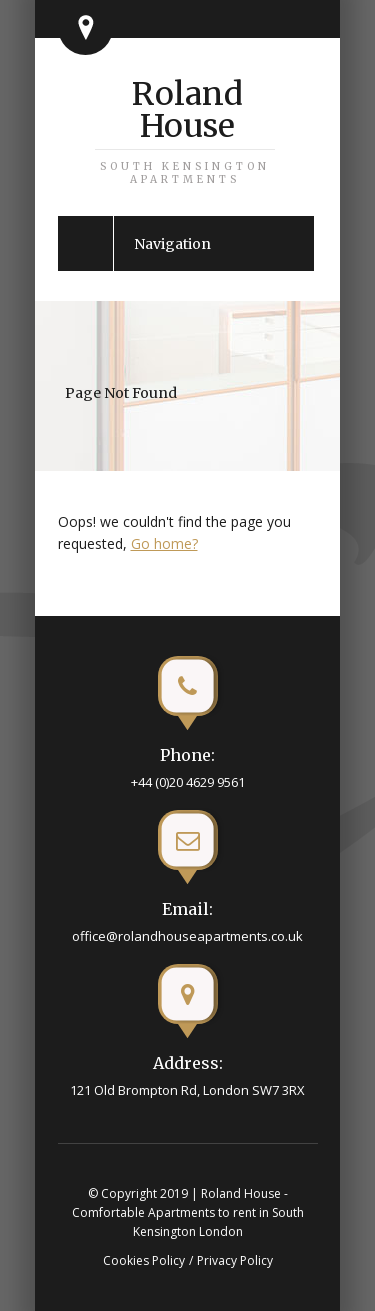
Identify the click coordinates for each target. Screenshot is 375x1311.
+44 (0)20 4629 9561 (188, 782)
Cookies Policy (144, 1260)
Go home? (164, 543)
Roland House (185, 130)
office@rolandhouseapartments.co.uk (187, 936)
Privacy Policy (235, 1260)
